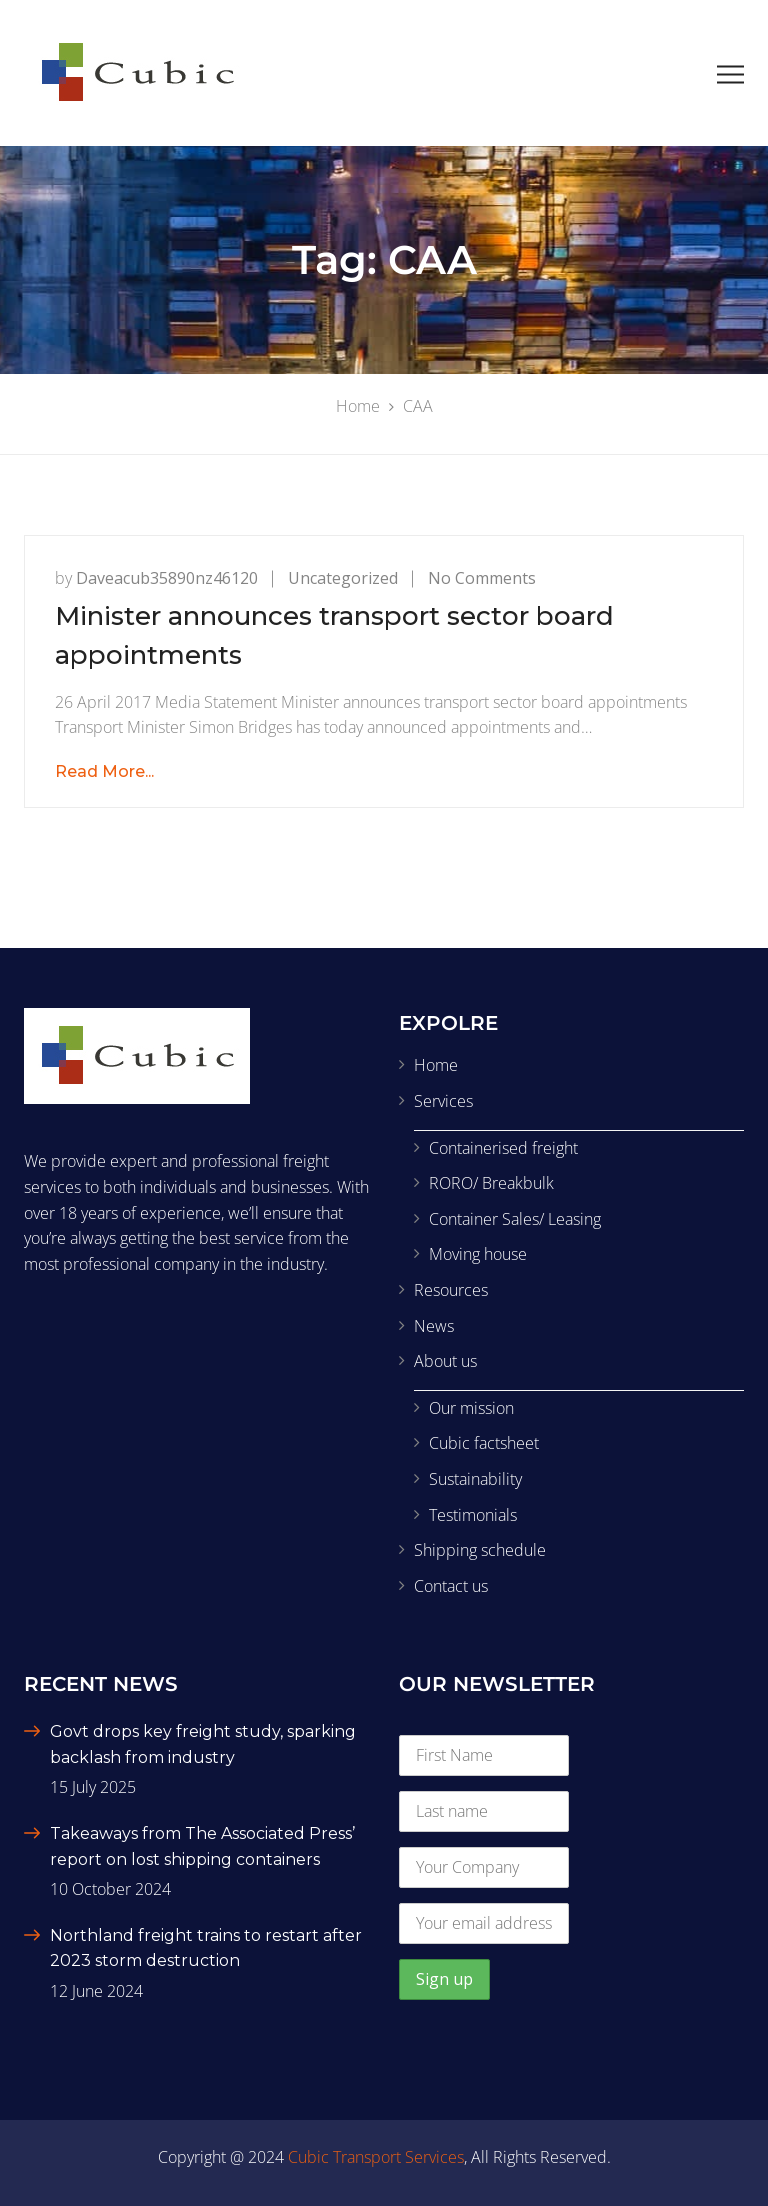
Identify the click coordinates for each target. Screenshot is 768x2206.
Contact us (451, 1586)
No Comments (482, 578)
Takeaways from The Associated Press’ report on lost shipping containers (202, 1846)
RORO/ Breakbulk (491, 1183)
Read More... (104, 771)
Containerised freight (503, 1148)
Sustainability (475, 1479)
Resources (451, 1290)
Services (443, 1101)
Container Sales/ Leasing (515, 1219)
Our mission (471, 1408)
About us (445, 1361)
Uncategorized (343, 578)
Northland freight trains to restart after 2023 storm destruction (206, 1948)
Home (436, 1065)
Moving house (478, 1254)
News (434, 1326)
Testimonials (473, 1515)
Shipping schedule (480, 1550)
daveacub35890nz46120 (167, 578)
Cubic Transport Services (376, 2157)
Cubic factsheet (484, 1443)
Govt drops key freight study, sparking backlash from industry (203, 1744)
